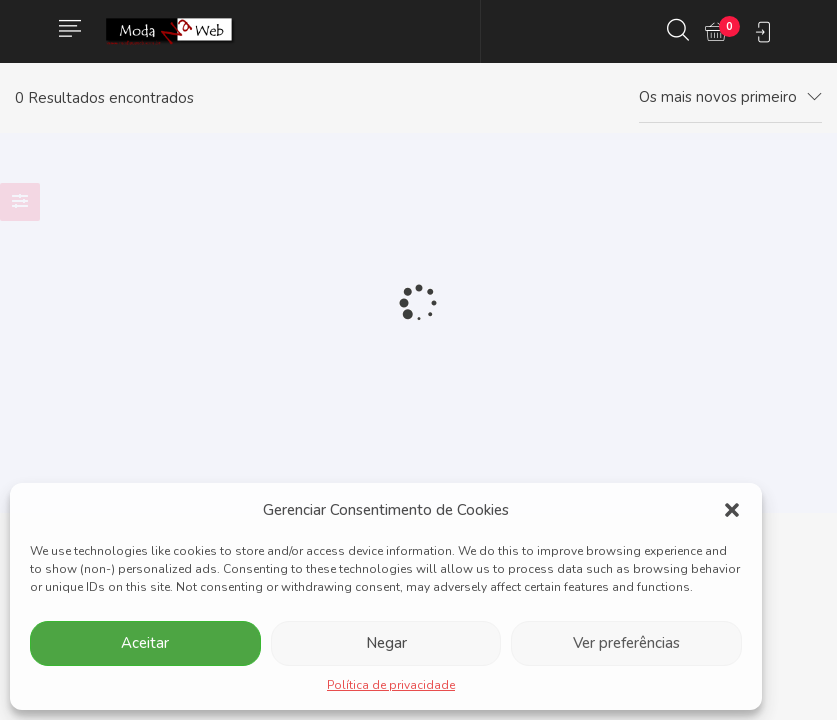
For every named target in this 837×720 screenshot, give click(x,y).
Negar (386, 643)
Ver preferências (626, 643)
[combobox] (730, 98)
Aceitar (145, 643)
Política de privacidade (391, 685)
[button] (732, 510)
